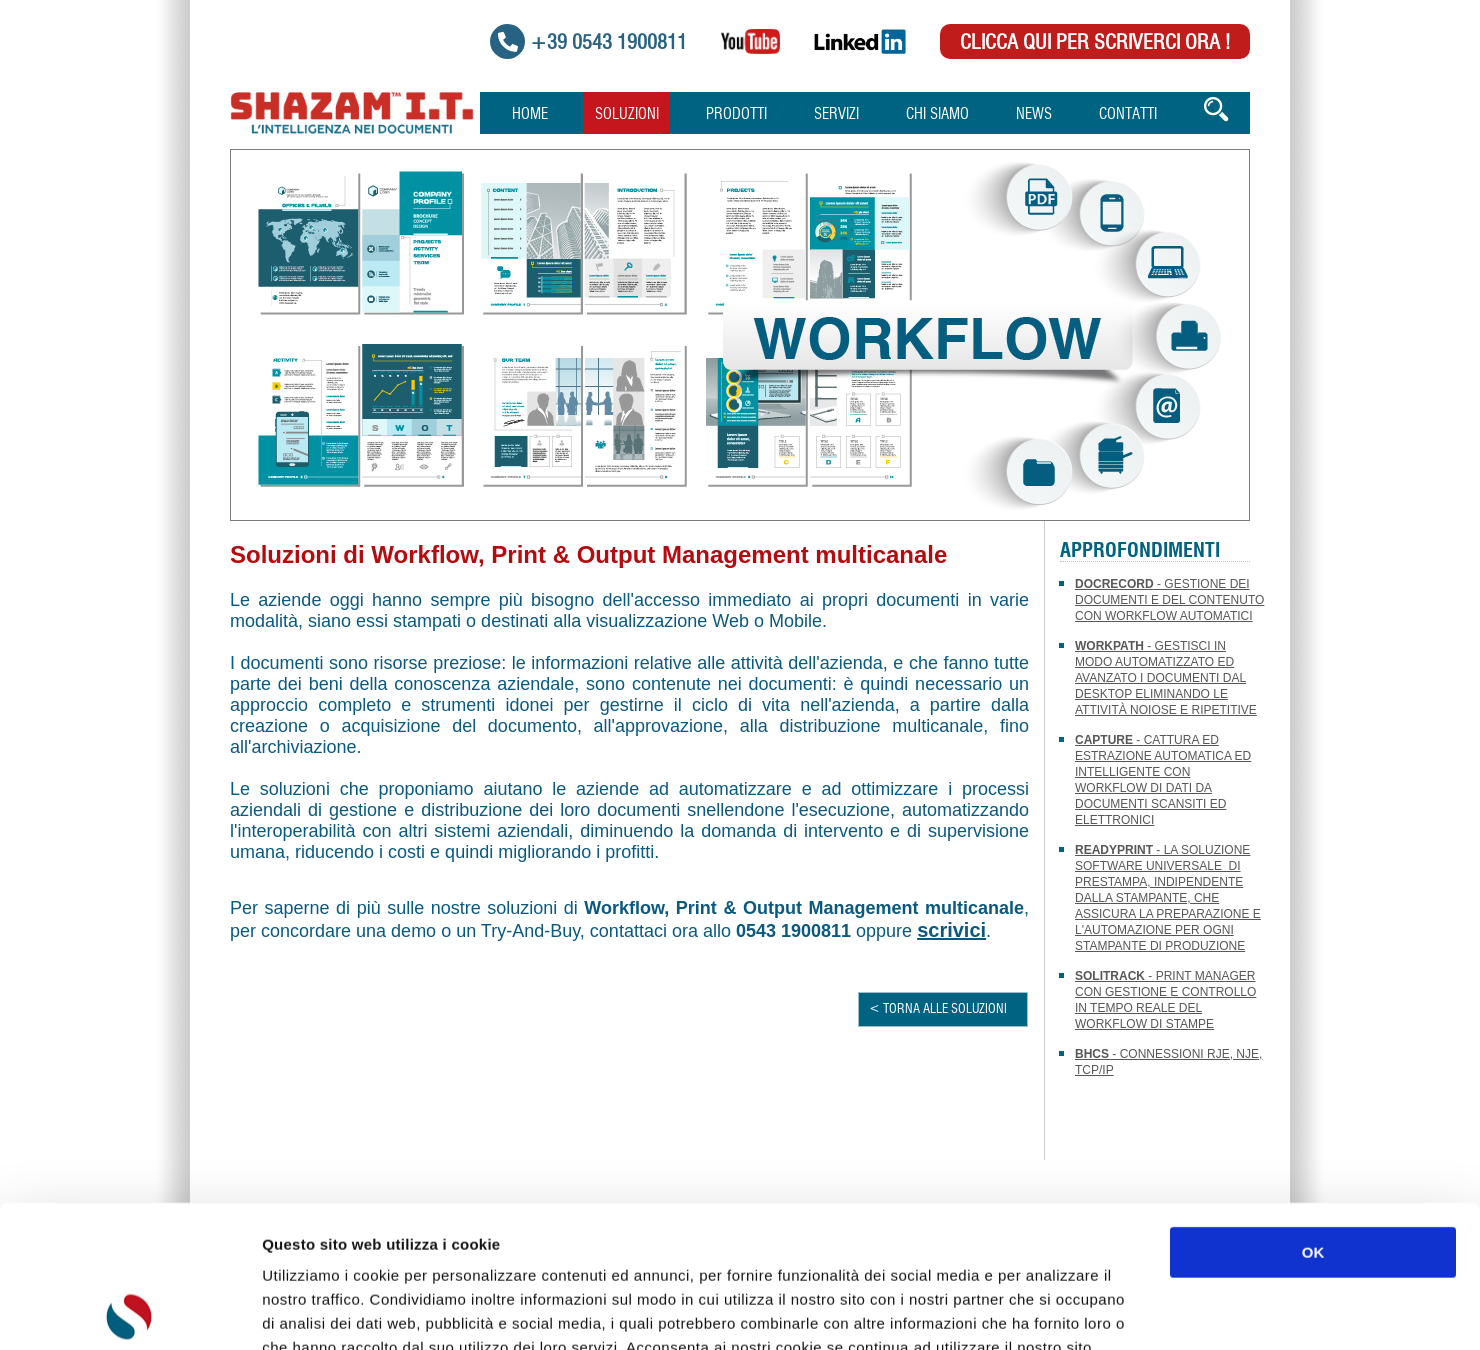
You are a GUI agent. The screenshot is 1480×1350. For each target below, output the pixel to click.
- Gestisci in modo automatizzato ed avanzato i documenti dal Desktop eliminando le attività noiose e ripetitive (1166, 678)
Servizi (836, 114)
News (1034, 114)
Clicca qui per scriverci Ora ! (1095, 43)
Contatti (1128, 114)
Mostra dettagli (1062, 1310)
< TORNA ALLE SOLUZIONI (938, 1009)
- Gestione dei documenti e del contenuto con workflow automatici (1169, 600)
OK (1313, 1110)
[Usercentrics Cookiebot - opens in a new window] (129, 1311)
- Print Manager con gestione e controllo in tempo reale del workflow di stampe (1165, 1000)
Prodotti (736, 114)
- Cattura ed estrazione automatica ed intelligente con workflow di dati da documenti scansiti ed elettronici (1163, 780)
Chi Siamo (937, 114)
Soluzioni (627, 114)
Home (530, 114)
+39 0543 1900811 (608, 43)
